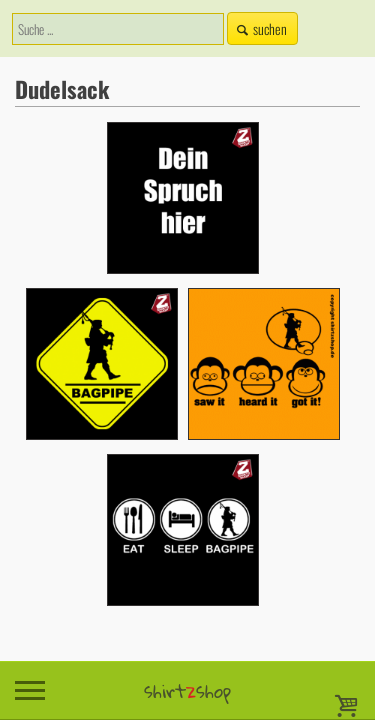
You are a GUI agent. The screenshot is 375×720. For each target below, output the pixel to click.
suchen (260, 28)
